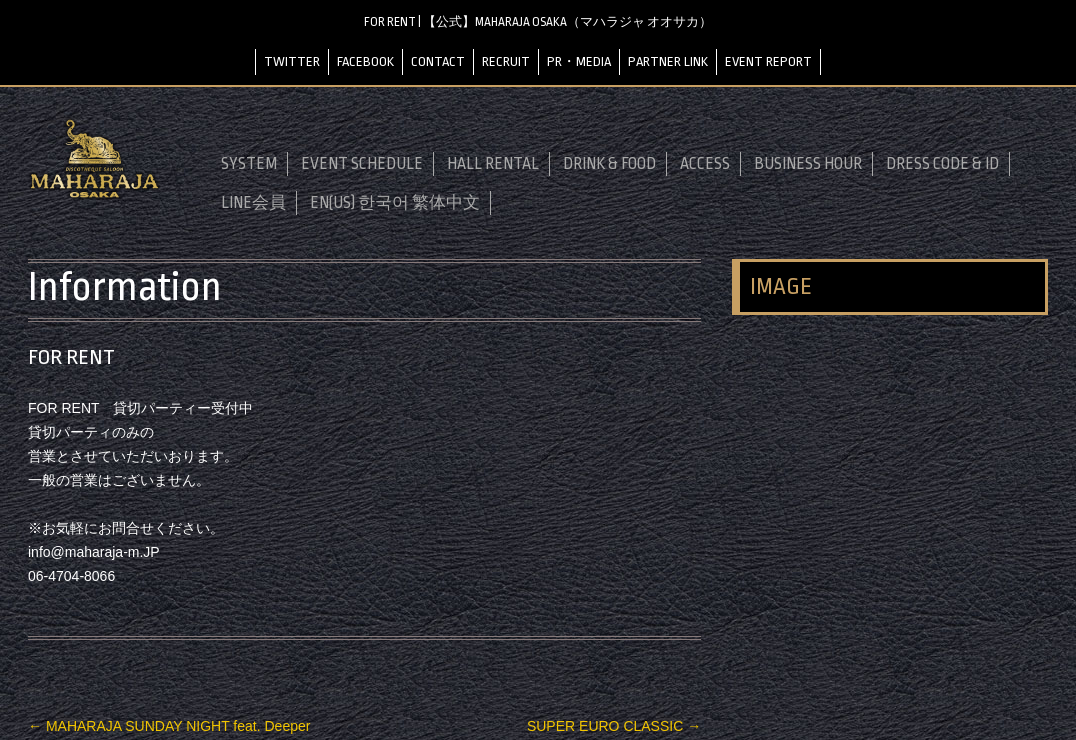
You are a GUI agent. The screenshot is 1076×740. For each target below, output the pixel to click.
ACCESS (705, 164)
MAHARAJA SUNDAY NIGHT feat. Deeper (169, 726)
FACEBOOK (365, 61)
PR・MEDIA (579, 61)
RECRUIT (506, 61)
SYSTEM (249, 164)
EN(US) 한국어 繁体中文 (395, 203)
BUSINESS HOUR (808, 164)
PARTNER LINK (668, 61)
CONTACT (438, 61)
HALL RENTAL (493, 164)
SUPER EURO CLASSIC (614, 726)
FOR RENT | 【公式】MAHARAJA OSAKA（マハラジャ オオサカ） (538, 22)
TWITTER (292, 61)
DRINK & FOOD (609, 164)
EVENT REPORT (768, 61)
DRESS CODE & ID (942, 164)
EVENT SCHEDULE (362, 164)
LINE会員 (253, 203)
